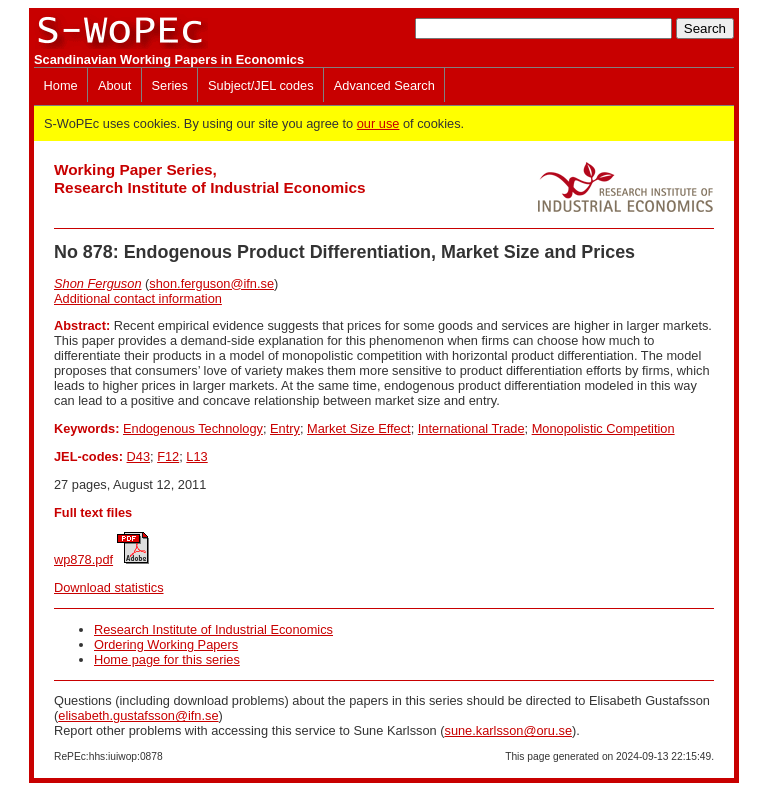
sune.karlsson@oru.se (508, 730)
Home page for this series (167, 659)
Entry (285, 428)
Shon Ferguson (98, 283)
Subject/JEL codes (261, 85)
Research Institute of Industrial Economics (213, 629)
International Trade (471, 428)
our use (378, 123)
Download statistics (109, 587)
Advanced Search (384, 85)
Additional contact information (138, 298)
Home (61, 85)
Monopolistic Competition (603, 428)
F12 (168, 456)
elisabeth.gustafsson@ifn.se (138, 715)
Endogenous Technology (193, 428)
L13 (196, 456)
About (114, 85)
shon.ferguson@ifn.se (211, 283)
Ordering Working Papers (166, 644)
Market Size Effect (359, 428)
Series (170, 85)
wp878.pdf (83, 559)
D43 (138, 456)
